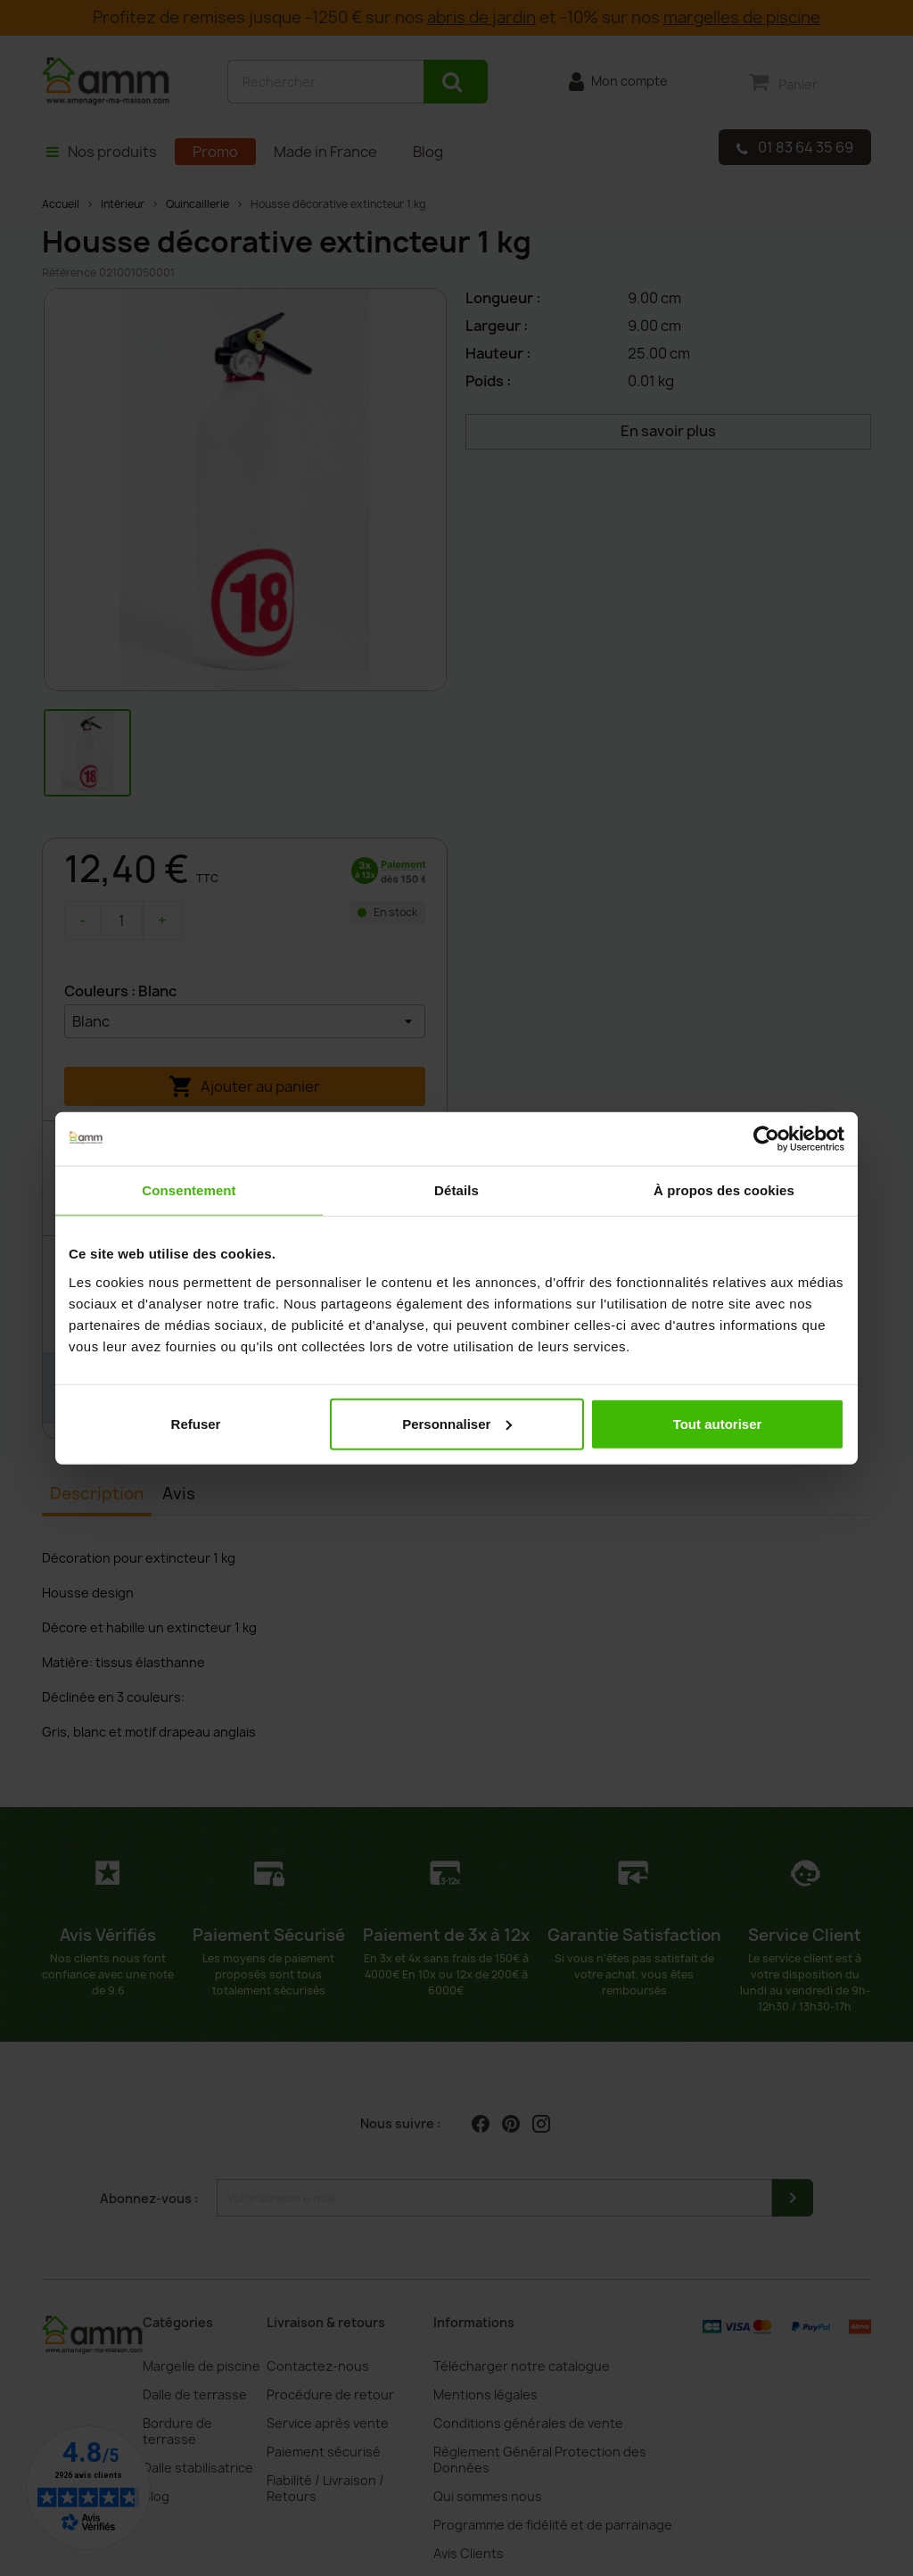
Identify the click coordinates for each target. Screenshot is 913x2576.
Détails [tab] (456, 1190)
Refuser (196, 1423)
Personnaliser (457, 1423)
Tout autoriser (717, 1423)
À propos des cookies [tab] (724, 1190)
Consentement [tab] (188, 1190)
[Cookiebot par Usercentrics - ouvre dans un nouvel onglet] (766, 1139)
